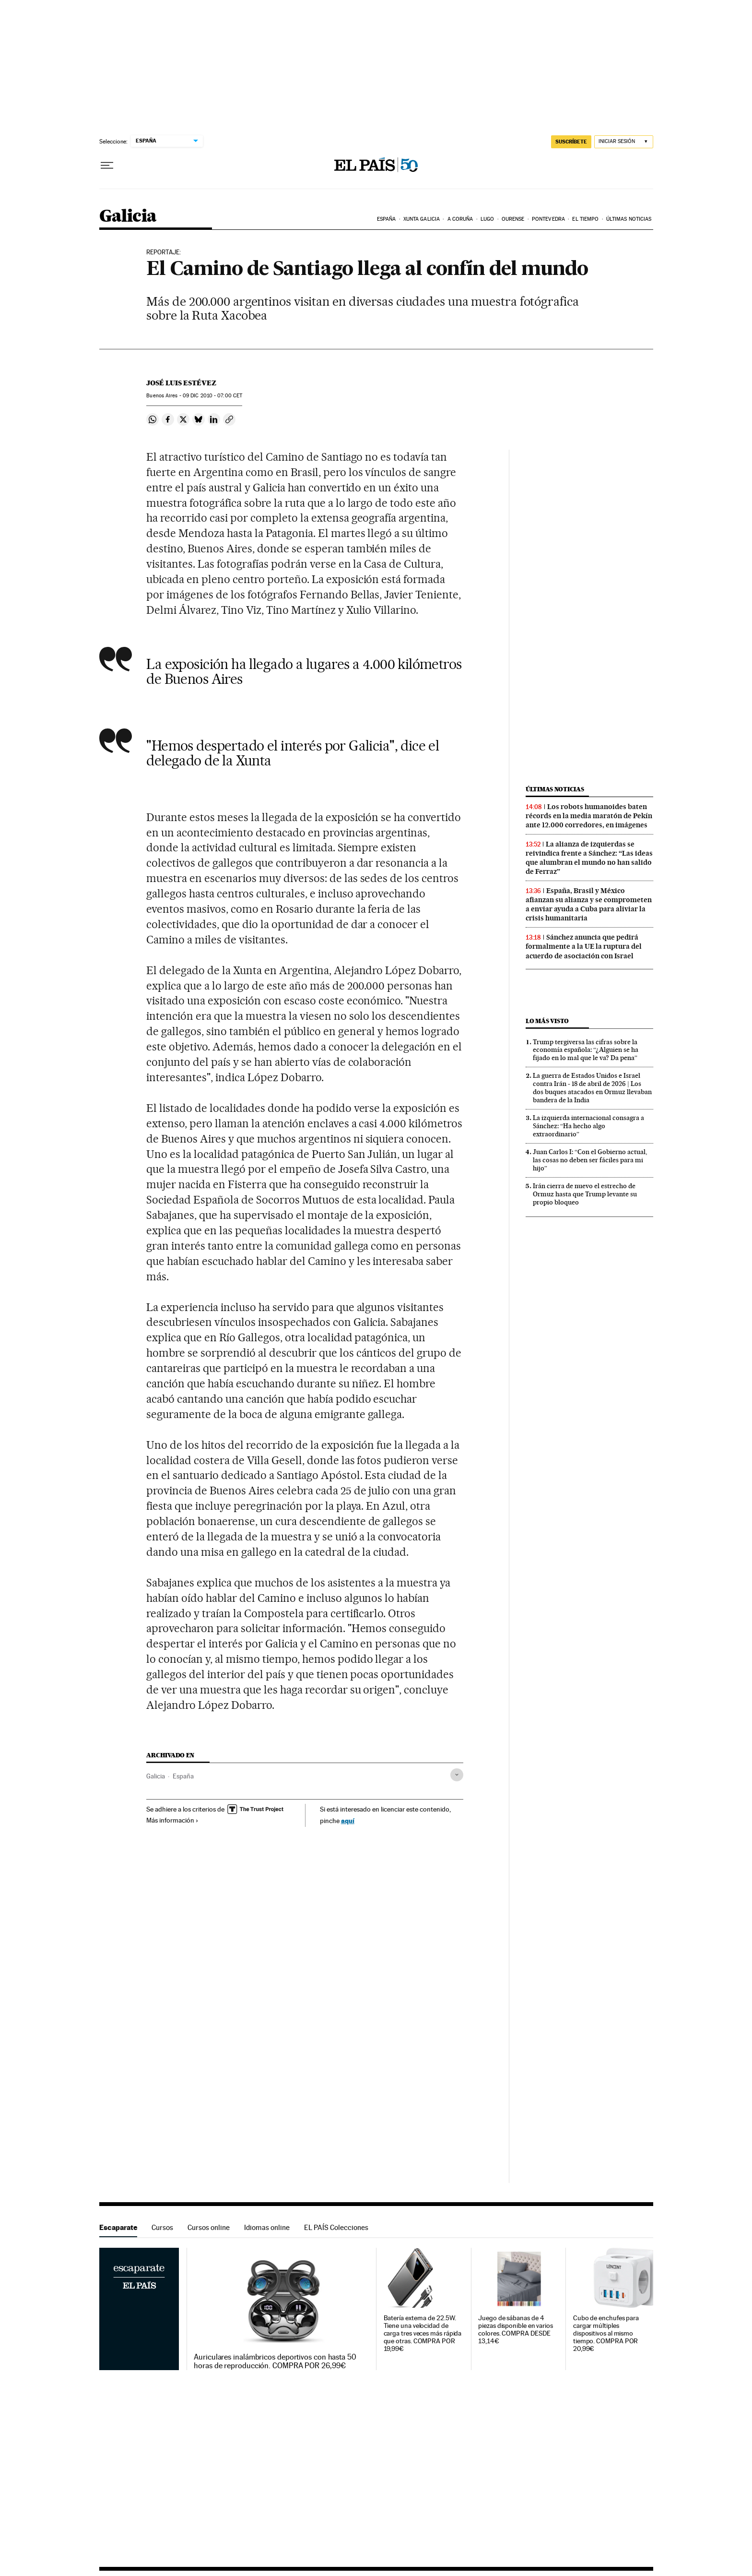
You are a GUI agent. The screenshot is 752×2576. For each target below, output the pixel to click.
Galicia (128, 216)
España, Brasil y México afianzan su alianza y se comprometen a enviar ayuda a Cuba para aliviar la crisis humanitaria (589, 904)
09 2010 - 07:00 (212, 396)
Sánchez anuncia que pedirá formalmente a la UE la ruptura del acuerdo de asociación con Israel (584, 946)
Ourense (513, 219)
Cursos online (209, 2227)
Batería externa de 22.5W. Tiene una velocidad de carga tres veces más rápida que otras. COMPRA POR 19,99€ (423, 2333)
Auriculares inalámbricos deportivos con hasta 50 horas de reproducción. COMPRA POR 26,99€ (275, 2361)
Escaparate (118, 2227)
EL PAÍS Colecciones (336, 2227)
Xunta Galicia (421, 219)
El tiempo (585, 219)
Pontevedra (548, 219)
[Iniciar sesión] (623, 141)
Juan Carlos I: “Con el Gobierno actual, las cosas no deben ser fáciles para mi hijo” (590, 1160)
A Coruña (460, 219)
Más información (172, 1820)
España (386, 219)
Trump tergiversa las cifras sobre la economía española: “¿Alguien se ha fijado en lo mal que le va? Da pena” (585, 1050)
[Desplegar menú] (107, 165)
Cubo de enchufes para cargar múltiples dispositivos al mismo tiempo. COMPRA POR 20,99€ (606, 2333)
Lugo (487, 219)
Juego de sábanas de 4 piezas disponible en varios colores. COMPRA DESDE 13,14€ (515, 2329)
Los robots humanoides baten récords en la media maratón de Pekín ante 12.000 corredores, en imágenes (589, 815)
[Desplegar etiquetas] (456, 1774)
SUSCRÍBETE (571, 141)
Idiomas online (267, 2227)
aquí (347, 1820)
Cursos (162, 2227)
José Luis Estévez (181, 383)
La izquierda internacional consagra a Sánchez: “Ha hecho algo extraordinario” (588, 1126)
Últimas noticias (629, 219)
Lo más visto (547, 1021)
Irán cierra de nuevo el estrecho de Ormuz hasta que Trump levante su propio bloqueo (585, 1194)
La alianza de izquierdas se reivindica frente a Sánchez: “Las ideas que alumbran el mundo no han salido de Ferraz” (589, 858)
